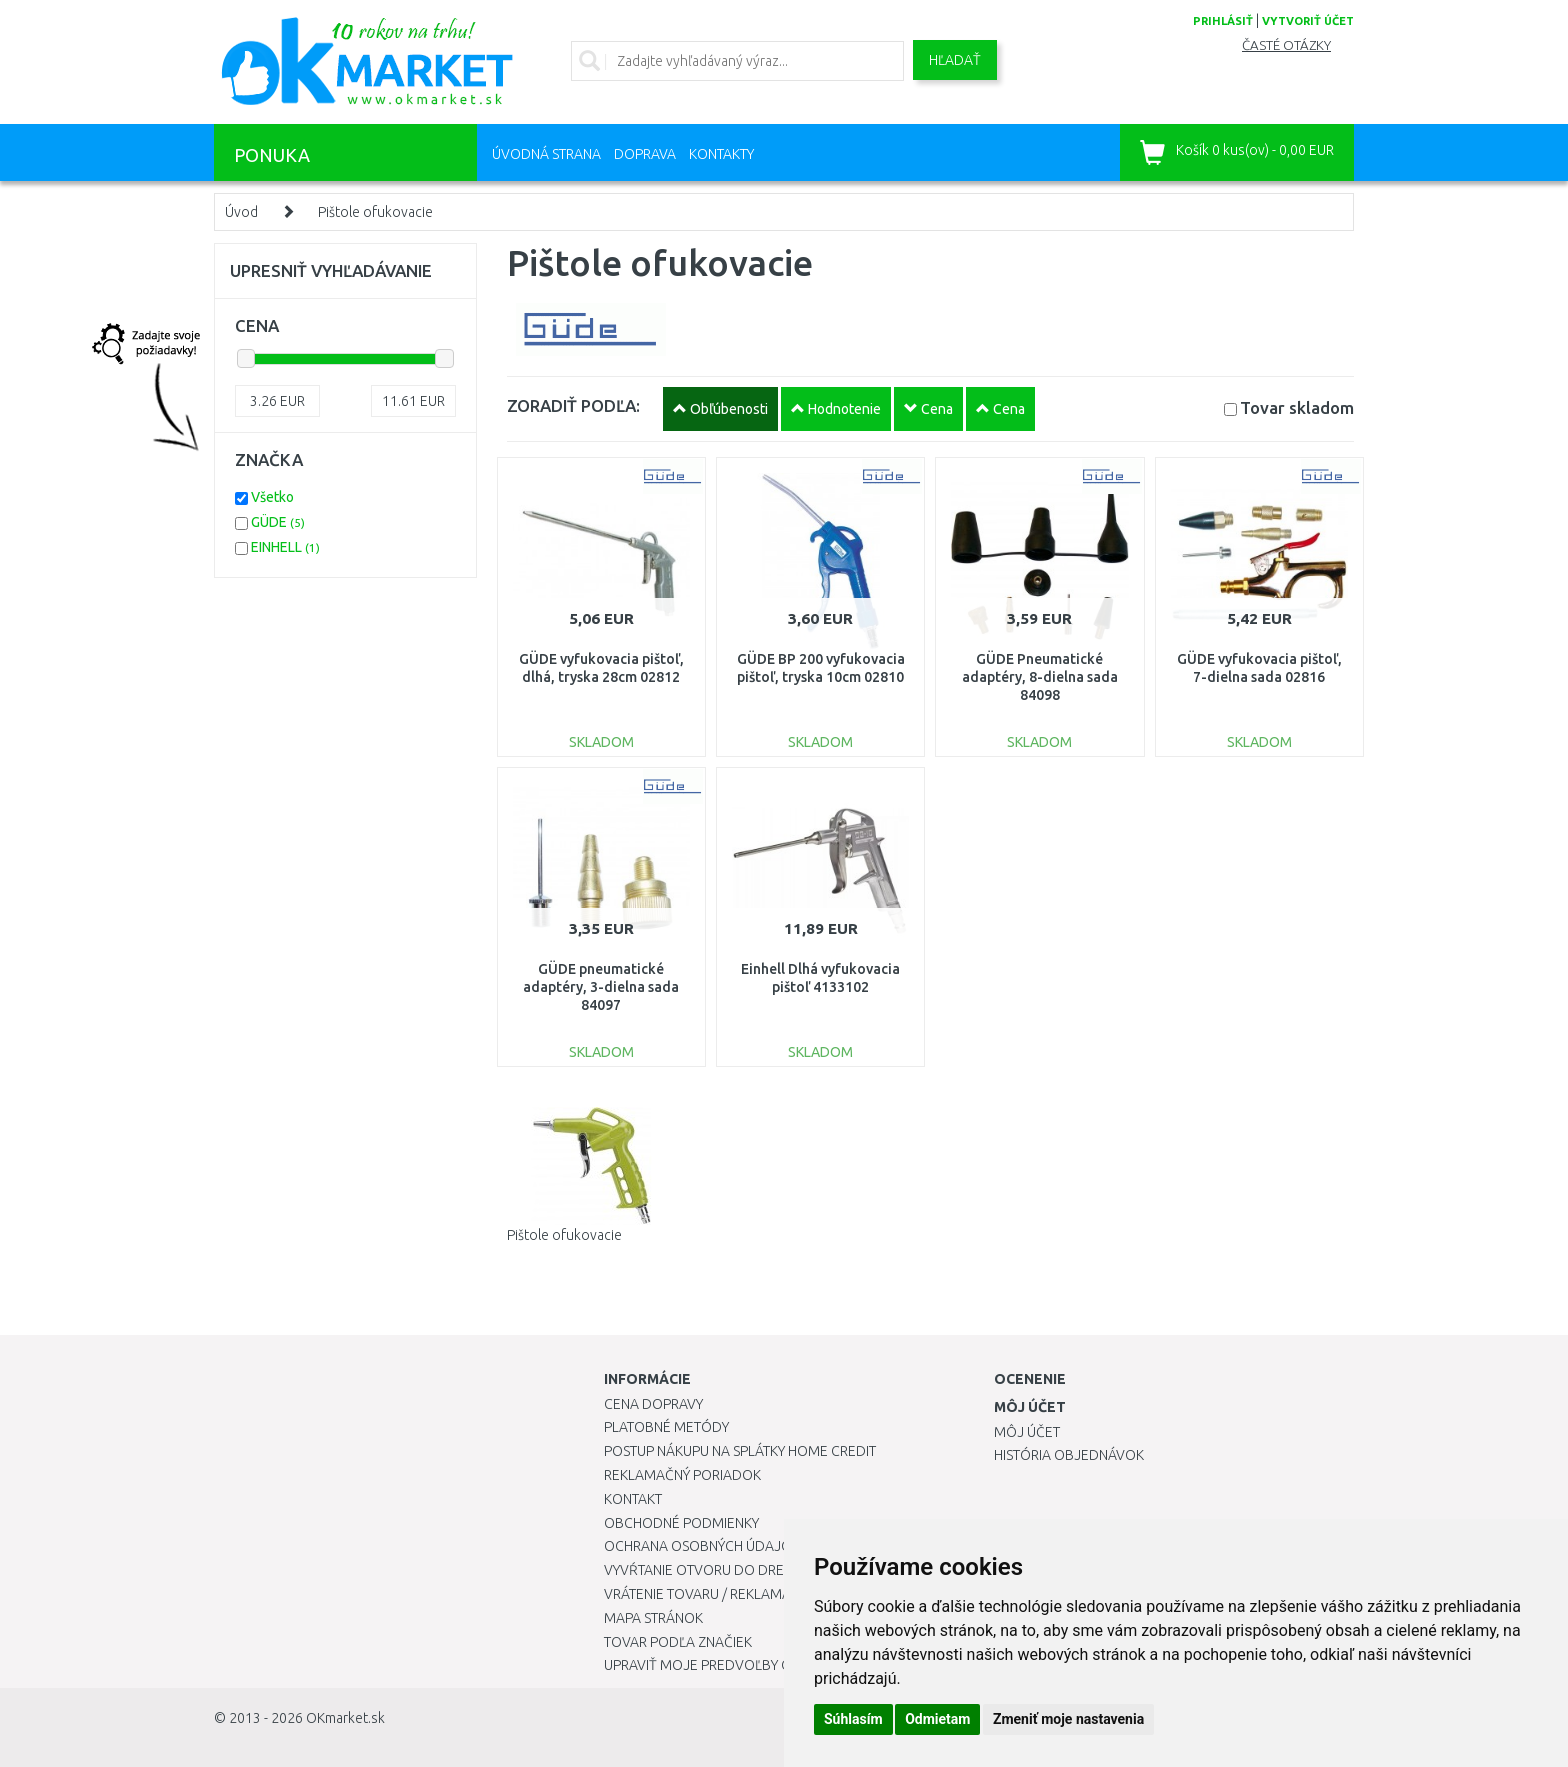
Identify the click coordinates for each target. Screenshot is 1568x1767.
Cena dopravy (653, 1404)
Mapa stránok (653, 1618)
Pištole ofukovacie (375, 212)
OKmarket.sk (345, 1718)
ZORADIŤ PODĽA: (573, 405)
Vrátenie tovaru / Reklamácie (707, 1594)
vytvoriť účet (1308, 21)
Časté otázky (1286, 45)
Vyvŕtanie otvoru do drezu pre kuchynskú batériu (782, 1570)
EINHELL (285, 547)
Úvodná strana (546, 154)
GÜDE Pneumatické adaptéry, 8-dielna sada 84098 (1040, 677)
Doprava (645, 154)
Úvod (241, 212)
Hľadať (955, 60)
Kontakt (633, 1499)
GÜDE (278, 522)
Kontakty (721, 154)
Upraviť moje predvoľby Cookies (721, 1665)
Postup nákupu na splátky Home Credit (740, 1451)
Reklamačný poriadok (682, 1475)
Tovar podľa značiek (678, 1642)
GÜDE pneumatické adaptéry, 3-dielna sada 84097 (601, 987)
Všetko (272, 497)
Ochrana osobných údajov (702, 1546)
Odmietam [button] (937, 1719)
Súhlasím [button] (853, 1719)
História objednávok (1069, 1455)
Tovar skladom (1297, 407)
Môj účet (1027, 1432)
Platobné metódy (666, 1427)
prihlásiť (1223, 21)
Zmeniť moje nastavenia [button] (1068, 1719)
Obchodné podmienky (681, 1523)
